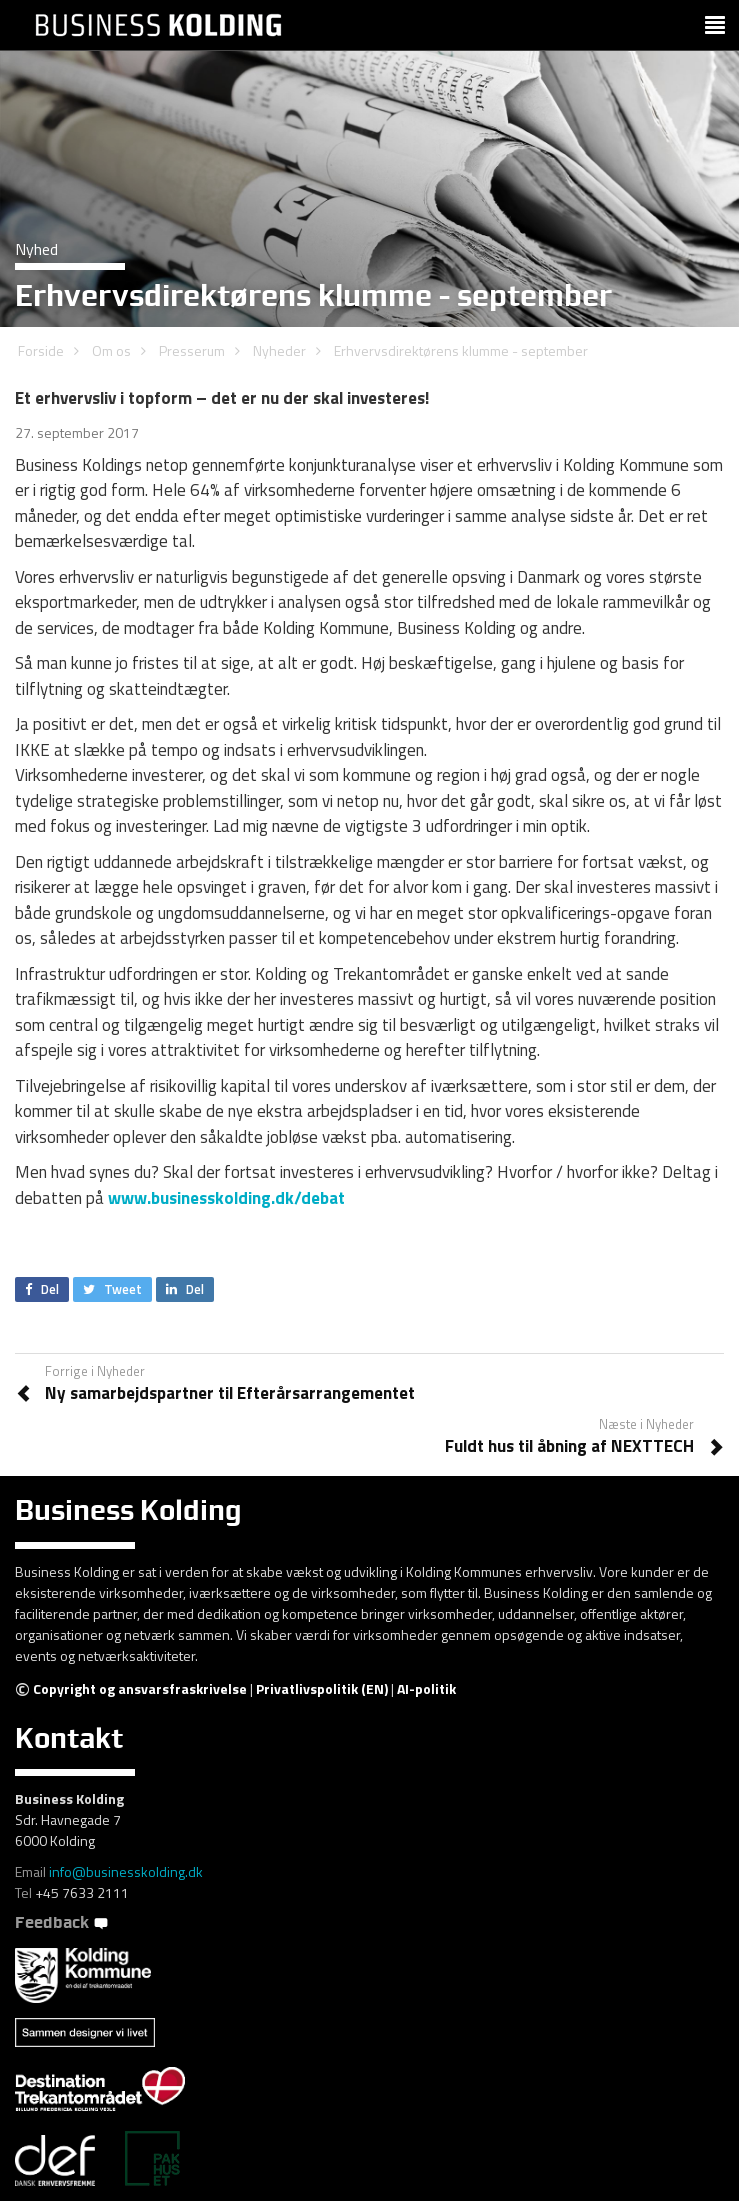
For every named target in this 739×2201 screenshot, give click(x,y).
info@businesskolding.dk (126, 1871)
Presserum (192, 350)
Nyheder (279, 350)
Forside (41, 350)
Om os (111, 350)
